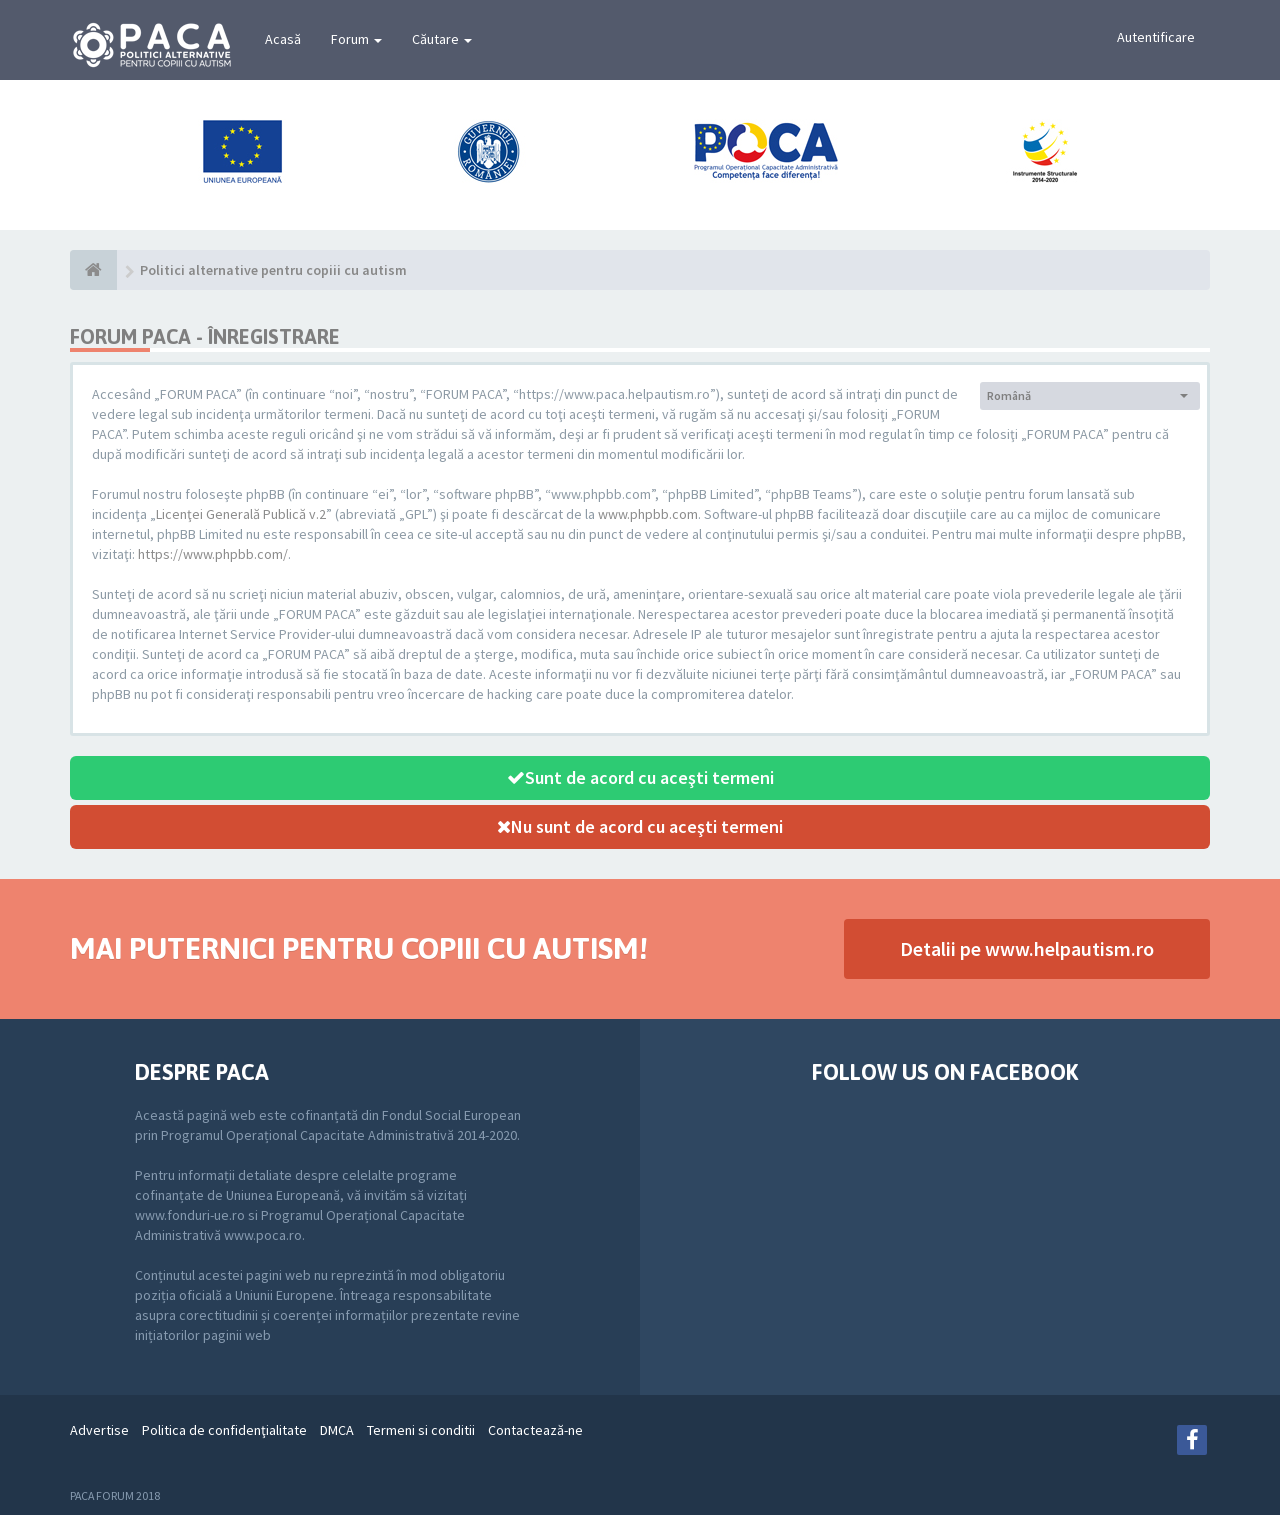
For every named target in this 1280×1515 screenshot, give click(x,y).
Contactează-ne (535, 1430)
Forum (356, 39)
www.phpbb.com (648, 514)
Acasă (283, 39)
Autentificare (1156, 37)
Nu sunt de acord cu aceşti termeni (640, 826)
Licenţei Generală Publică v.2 (241, 514)
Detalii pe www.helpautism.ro (1027, 948)
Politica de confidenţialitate (224, 1430)
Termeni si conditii (421, 1430)
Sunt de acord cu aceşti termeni (640, 777)
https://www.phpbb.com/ (213, 554)
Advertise (99, 1430)
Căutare (442, 39)
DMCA (337, 1430)
